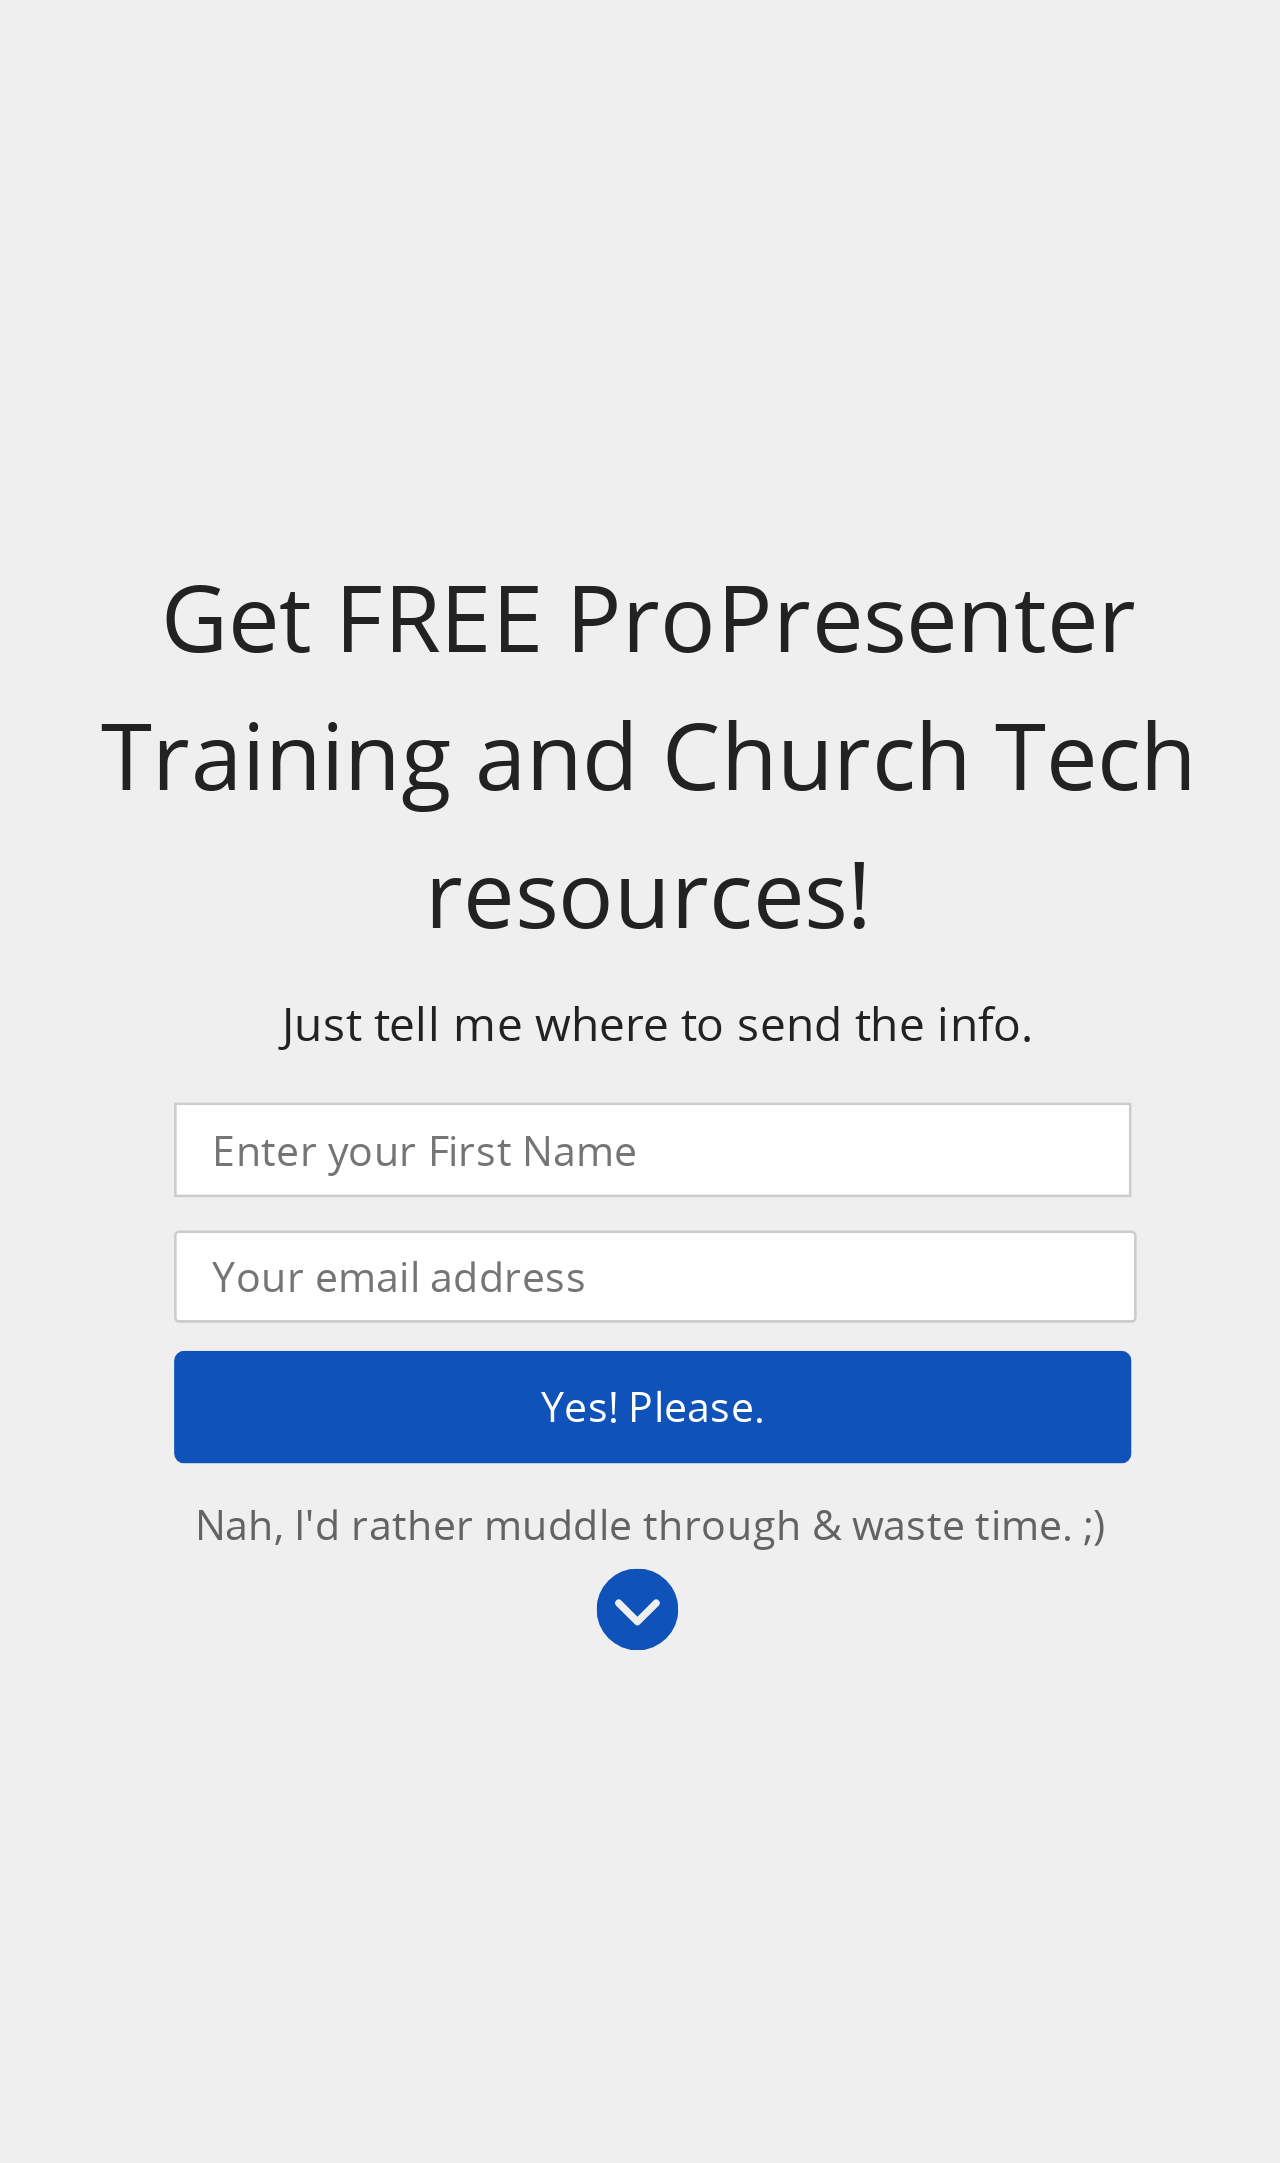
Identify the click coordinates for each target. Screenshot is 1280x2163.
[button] (649, 756)
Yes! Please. (652, 1406)
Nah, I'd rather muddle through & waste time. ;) (650, 1523)
